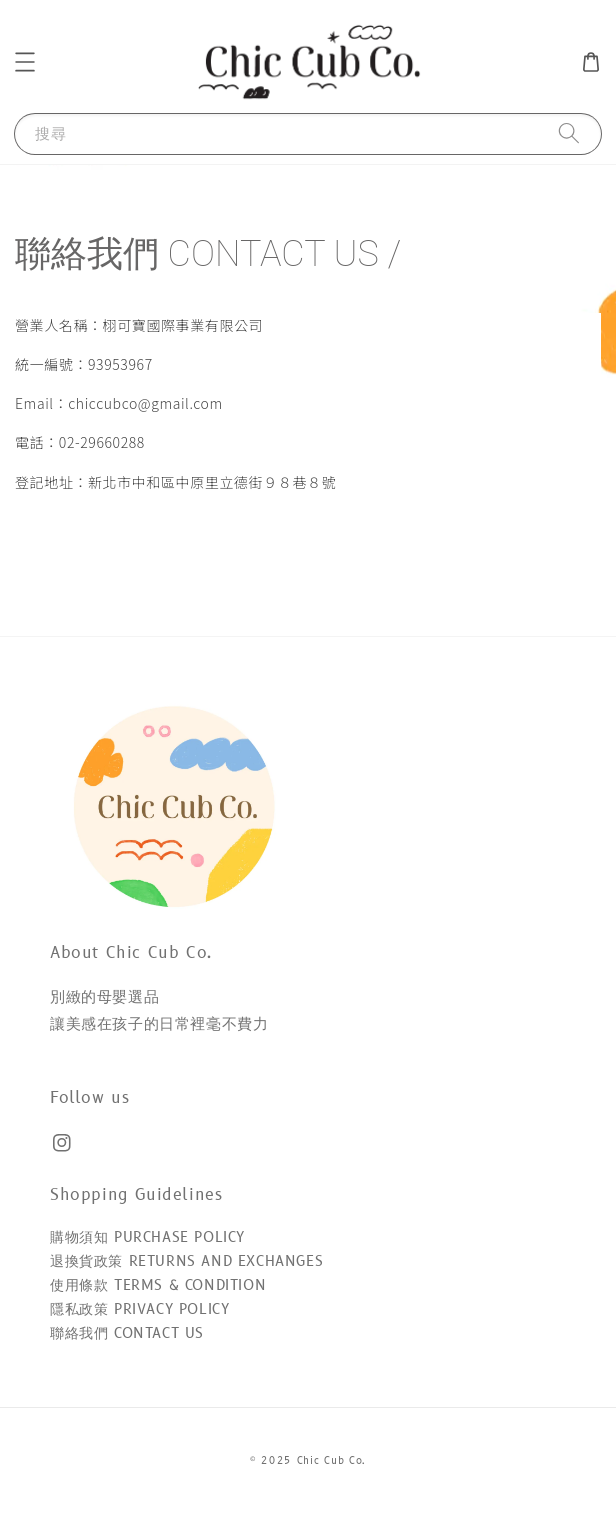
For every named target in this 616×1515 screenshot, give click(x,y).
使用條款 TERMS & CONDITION (158, 1285)
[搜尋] (569, 133)
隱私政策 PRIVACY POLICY (139, 1309)
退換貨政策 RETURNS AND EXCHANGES (186, 1261)
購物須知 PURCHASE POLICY (147, 1237)
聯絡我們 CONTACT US (127, 1333)
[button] (25, 62)
